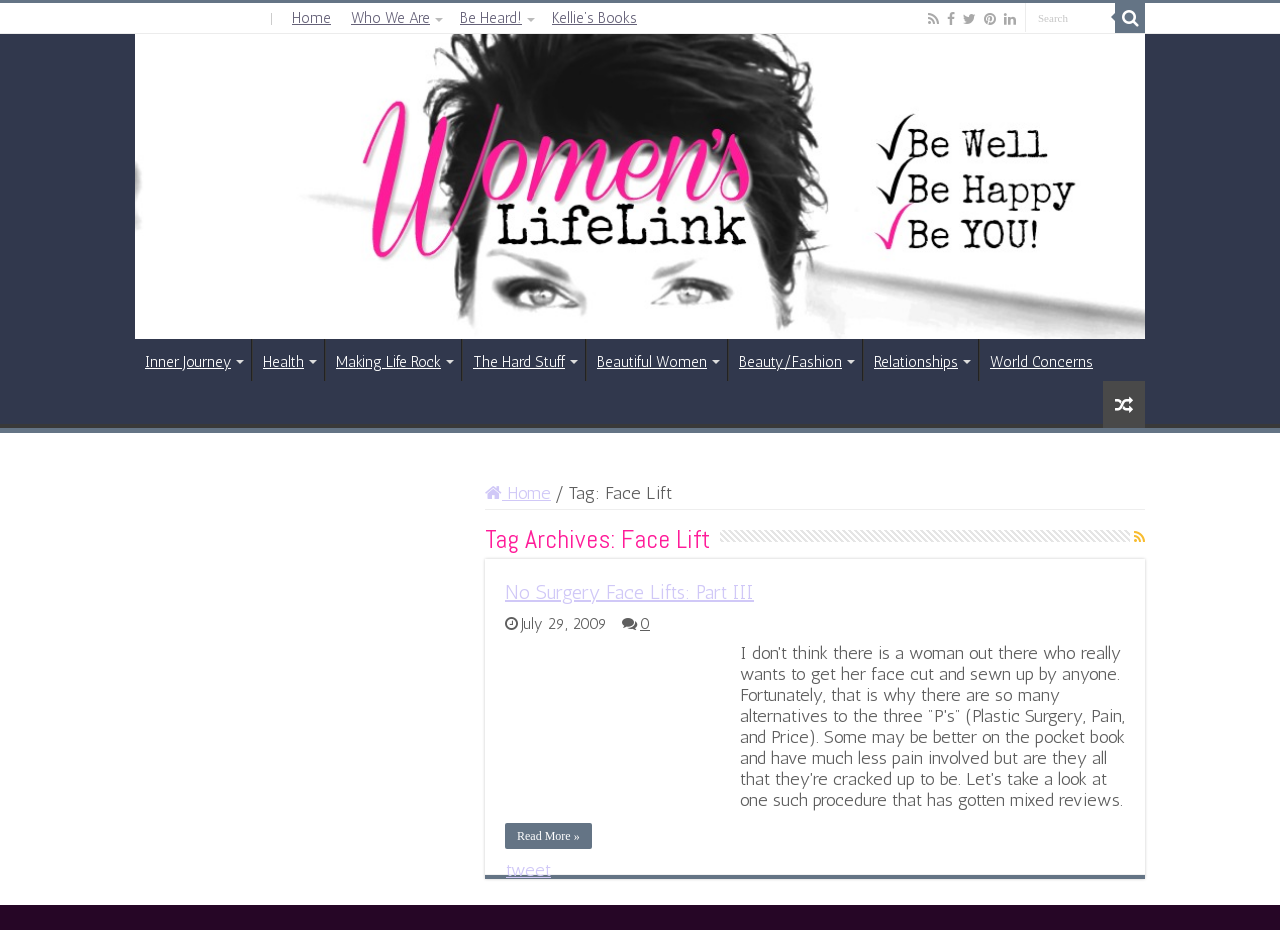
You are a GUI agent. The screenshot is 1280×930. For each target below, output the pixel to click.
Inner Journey (188, 362)
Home (311, 18)
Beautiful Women (652, 362)
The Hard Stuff (519, 362)
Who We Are (390, 18)
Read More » (548, 836)
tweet (528, 870)
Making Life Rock (388, 362)
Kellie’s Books (594, 18)
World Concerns (1041, 362)
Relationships (916, 362)
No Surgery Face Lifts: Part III (629, 592)
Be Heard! (491, 18)
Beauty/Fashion (790, 362)
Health (283, 362)
